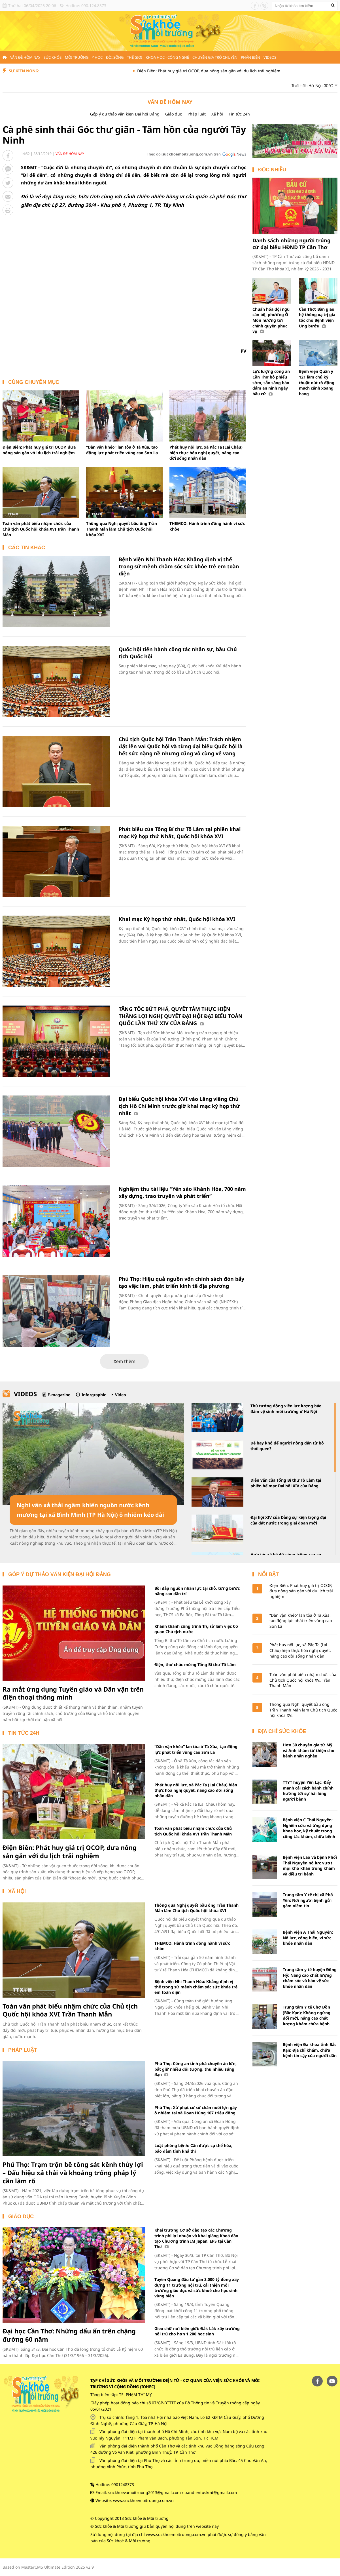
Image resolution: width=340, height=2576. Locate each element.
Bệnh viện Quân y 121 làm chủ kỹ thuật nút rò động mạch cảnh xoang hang (316, 382)
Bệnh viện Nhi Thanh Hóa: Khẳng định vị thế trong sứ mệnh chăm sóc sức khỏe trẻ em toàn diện (179, 566)
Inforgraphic (94, 1394)
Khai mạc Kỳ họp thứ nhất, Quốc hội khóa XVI (177, 919)
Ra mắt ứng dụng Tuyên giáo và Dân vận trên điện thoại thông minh (73, 1693)
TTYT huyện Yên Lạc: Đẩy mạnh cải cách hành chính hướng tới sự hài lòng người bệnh (308, 1791)
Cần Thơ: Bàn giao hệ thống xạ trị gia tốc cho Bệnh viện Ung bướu (317, 317)
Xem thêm (124, 1361)
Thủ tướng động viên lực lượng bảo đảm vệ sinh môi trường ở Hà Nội (286, 1408)
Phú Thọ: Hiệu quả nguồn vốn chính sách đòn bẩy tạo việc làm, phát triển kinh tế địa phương (181, 1282)
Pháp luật (197, 114)
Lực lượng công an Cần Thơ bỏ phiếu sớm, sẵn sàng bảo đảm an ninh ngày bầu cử (271, 382)
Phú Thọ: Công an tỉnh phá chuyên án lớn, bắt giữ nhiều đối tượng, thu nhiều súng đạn (195, 2069)
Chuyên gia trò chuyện (214, 57)
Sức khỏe (52, 57)
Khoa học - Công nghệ (167, 57)
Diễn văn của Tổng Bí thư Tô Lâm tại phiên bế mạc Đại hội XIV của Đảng (285, 1482)
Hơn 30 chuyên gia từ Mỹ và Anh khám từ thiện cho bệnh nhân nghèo (308, 1750)
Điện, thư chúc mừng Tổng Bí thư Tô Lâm (195, 1664)
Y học (97, 57)
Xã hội (217, 114)
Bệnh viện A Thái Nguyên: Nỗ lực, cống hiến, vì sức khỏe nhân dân (308, 1937)
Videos (270, 57)
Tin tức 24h (239, 114)
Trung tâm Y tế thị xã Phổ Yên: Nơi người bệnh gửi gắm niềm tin (308, 1900)
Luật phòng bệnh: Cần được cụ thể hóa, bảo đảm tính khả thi (193, 2148)
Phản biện (250, 57)
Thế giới (134, 57)
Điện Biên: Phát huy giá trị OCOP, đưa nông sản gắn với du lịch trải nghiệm (228, 70)
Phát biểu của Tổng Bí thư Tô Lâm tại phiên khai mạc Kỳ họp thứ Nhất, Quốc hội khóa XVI (180, 833)
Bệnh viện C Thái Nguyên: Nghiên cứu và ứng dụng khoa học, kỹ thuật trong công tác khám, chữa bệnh (309, 1828)
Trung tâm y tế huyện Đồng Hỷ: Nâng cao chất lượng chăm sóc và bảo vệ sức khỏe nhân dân (310, 1978)
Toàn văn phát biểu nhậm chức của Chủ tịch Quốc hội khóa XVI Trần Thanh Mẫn (41, 529)
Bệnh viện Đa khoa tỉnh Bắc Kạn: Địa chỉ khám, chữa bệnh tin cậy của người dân (310, 2050)
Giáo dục (173, 114)
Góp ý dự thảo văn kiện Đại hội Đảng (125, 114)
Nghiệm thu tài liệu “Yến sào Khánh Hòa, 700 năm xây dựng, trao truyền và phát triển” (182, 1192)
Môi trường (76, 57)
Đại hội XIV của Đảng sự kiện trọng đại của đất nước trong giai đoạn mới (288, 1520)
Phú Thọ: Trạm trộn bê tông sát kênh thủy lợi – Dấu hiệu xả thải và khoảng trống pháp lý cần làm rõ (73, 2172)
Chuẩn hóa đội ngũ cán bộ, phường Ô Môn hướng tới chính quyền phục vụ (271, 320)
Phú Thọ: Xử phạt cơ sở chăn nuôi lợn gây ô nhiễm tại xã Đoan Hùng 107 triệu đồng (195, 2110)
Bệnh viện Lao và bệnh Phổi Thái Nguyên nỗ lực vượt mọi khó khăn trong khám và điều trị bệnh (310, 1865)
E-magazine (59, 1394)
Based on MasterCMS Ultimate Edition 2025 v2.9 (48, 2567)
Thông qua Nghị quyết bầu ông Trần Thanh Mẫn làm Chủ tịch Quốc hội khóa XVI (121, 529)
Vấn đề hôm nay (25, 57)
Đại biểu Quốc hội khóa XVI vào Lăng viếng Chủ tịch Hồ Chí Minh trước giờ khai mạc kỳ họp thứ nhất (179, 1105)
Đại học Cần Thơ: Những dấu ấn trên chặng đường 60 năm (69, 2335)
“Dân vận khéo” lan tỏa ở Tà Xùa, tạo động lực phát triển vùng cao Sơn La (122, 449)
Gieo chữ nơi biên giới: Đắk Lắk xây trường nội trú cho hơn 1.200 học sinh (197, 2331)
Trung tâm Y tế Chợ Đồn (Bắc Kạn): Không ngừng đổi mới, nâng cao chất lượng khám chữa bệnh (306, 2015)
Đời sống (115, 57)
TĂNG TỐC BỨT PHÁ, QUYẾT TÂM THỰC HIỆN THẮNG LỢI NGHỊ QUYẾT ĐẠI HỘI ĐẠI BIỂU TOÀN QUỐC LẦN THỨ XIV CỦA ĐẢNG (181, 1016)
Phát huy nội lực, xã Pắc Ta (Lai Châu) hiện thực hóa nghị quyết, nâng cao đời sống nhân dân (206, 452)
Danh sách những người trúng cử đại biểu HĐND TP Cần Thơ (291, 243)
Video (120, 1394)
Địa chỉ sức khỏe (282, 1731)
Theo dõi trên (184, 154)
